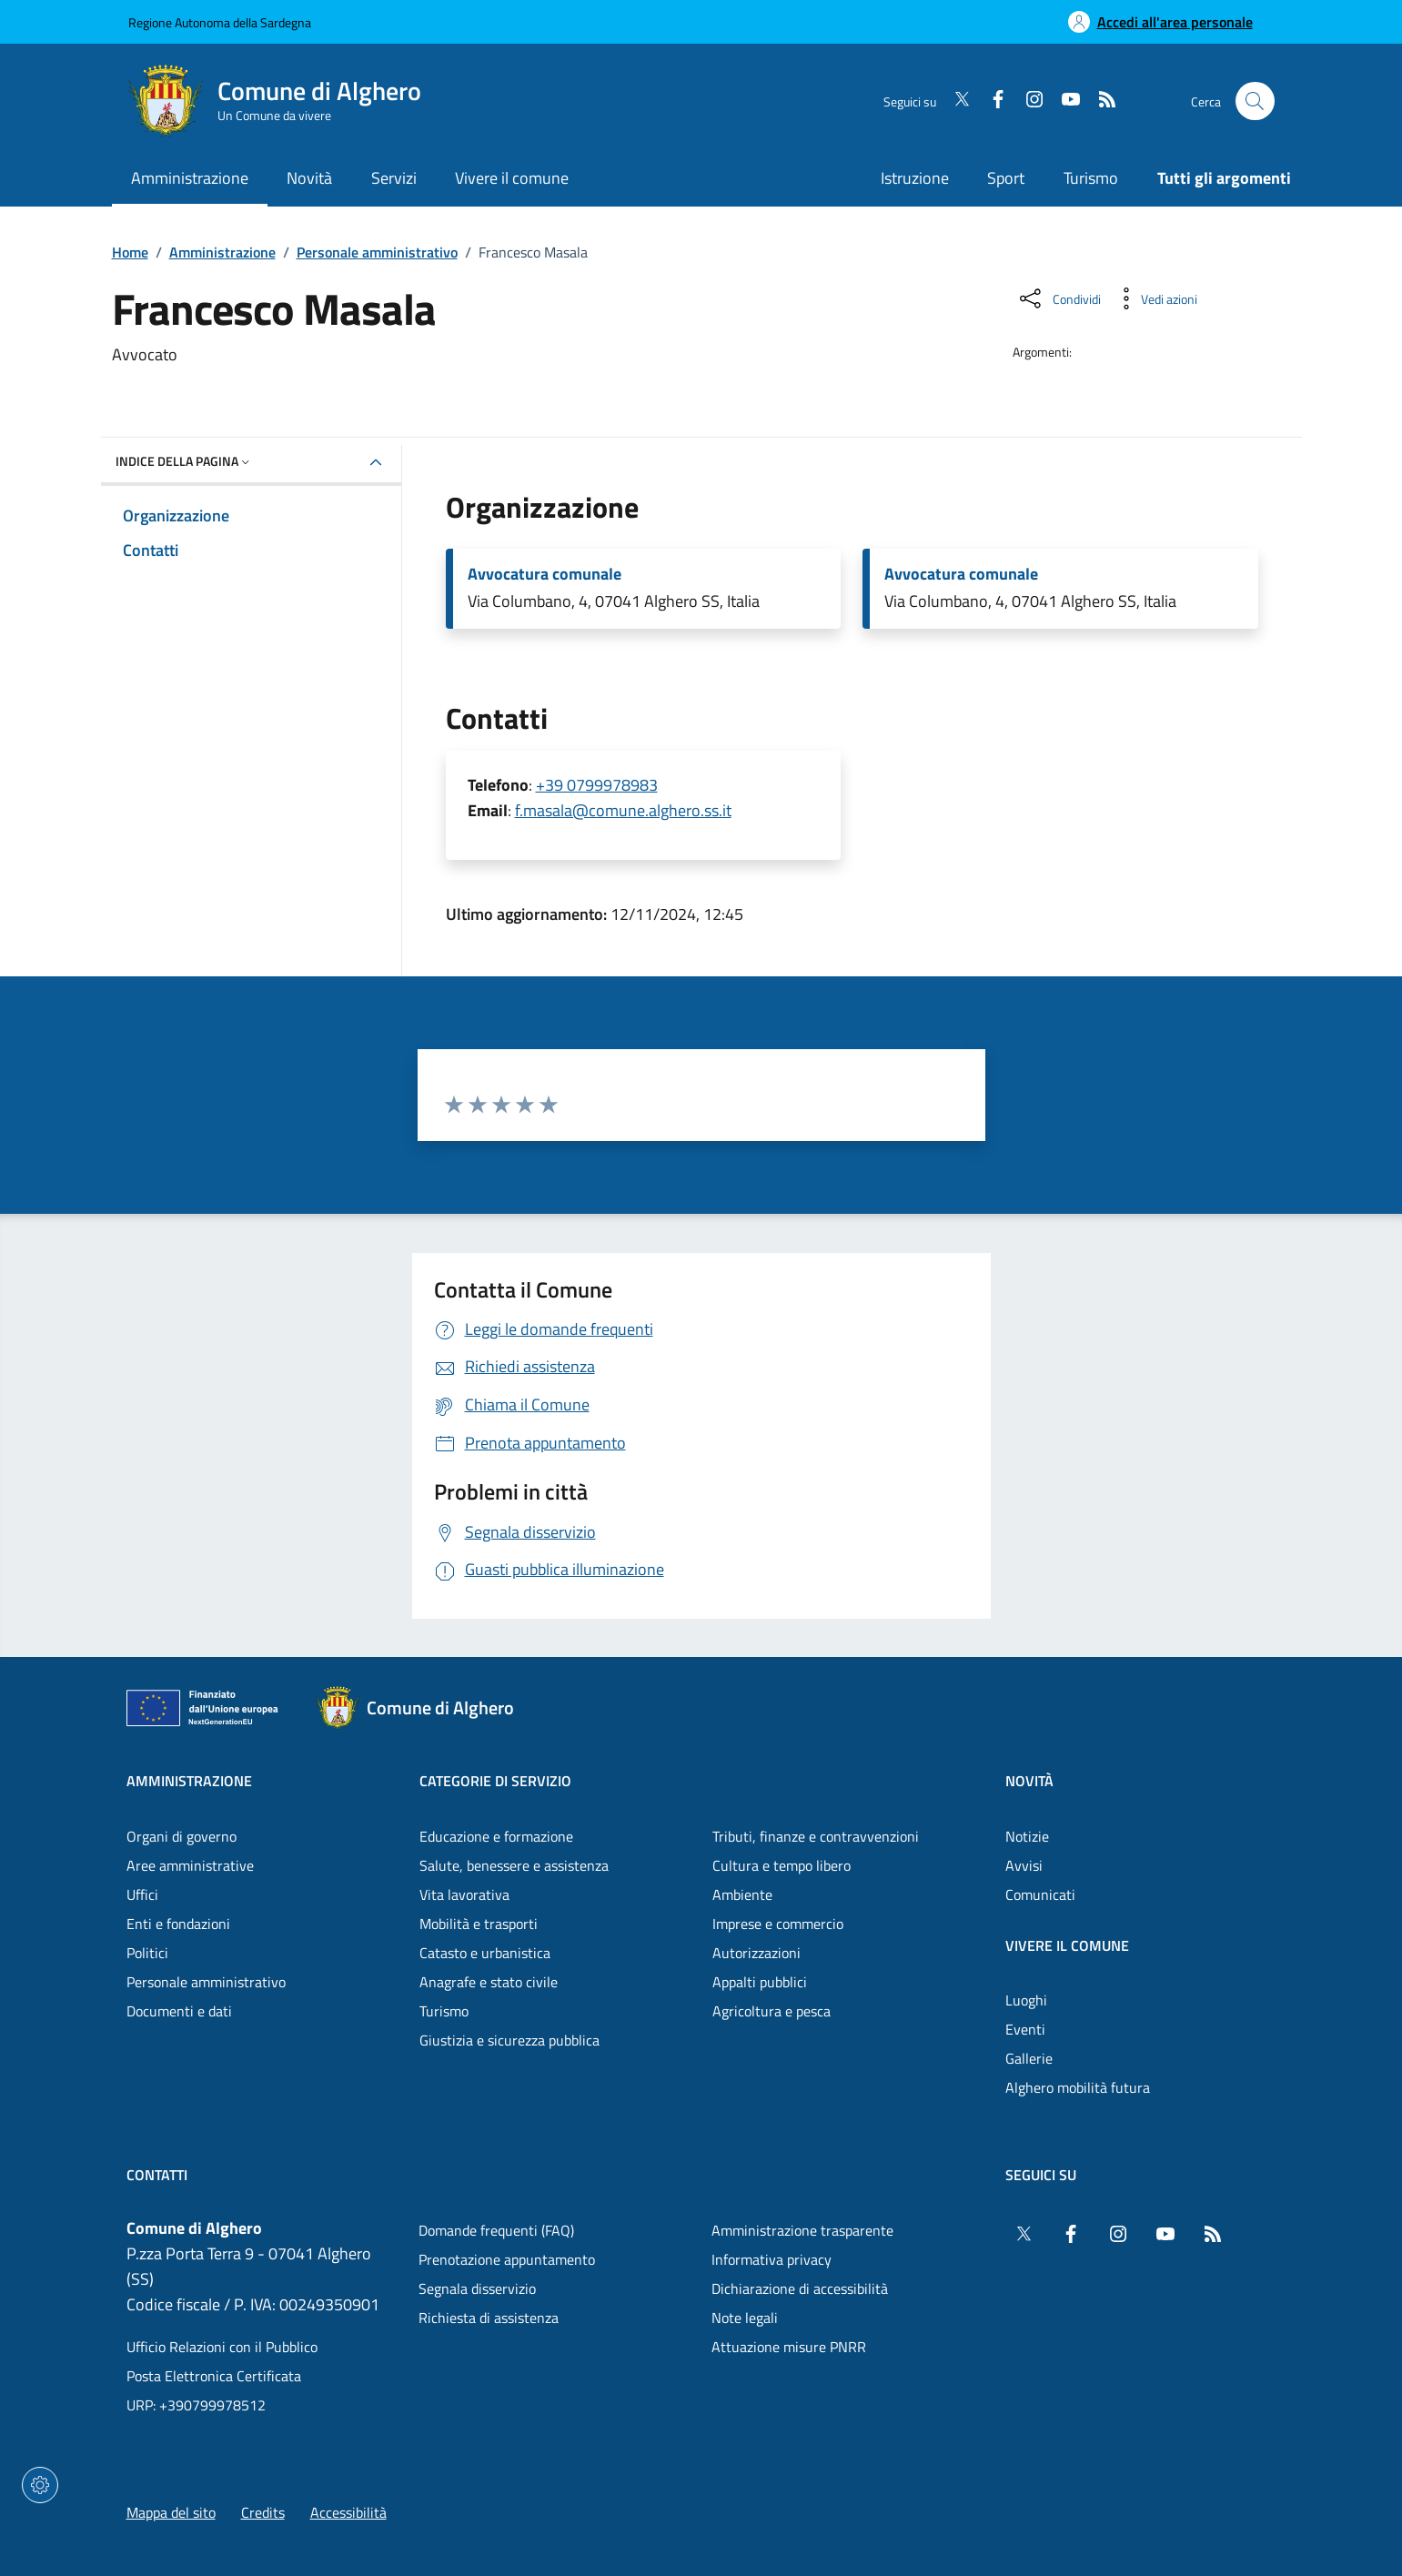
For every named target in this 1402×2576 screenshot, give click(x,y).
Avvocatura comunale (544, 574)
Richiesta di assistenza (489, 2318)
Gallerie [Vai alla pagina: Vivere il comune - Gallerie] (1029, 2058)
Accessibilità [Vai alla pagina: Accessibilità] (348, 2512)
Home (130, 252)
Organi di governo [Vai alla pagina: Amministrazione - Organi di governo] (181, 1836)
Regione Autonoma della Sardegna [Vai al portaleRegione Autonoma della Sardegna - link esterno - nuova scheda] (219, 22)
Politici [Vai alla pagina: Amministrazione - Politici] (147, 1953)
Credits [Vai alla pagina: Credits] (263, 2512)
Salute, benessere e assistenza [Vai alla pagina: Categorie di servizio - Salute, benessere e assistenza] (514, 1865)
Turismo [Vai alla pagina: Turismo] (1091, 178)
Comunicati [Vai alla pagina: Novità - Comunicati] (1040, 1894)
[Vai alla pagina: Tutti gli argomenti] (1213, 180)
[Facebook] (991, 101)
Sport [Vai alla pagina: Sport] (1005, 178)
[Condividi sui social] (1058, 298)
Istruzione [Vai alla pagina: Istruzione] (915, 178)
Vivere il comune (1067, 1945)
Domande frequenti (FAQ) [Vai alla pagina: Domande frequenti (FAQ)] (496, 2230)
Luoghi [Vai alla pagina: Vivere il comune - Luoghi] (1026, 2000)
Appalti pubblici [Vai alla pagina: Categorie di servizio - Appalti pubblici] (759, 1982)
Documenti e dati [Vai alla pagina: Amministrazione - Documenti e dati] (179, 2011)
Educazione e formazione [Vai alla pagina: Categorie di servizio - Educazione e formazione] (496, 1836)
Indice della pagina (184, 460)
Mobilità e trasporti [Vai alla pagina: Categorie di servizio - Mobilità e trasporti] (478, 1924)
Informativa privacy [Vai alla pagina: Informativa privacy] (771, 2259)
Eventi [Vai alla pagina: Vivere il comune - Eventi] (1025, 2029)
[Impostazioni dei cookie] (40, 2485)
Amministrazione (222, 252)
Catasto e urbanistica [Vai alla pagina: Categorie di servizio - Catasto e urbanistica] (484, 1953)
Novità (1029, 1781)
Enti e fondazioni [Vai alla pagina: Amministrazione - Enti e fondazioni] (178, 1924)
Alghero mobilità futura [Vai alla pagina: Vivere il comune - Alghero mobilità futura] (1077, 2087)
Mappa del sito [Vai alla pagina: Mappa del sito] (171, 2512)
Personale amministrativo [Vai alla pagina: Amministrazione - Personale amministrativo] (206, 1982)
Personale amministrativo (377, 252)
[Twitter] (954, 101)
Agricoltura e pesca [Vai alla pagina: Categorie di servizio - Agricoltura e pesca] (771, 2011)
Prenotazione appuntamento (507, 2259)
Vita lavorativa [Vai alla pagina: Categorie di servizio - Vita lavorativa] (464, 1894)
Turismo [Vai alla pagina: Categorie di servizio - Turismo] (444, 2011)
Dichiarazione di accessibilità (799, 2288)
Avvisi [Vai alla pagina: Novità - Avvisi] (1024, 1865)
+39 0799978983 (597, 785)
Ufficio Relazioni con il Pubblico (222, 2347)
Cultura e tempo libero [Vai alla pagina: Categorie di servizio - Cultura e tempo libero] (781, 1865)
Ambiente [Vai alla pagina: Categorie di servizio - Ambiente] (742, 1894)
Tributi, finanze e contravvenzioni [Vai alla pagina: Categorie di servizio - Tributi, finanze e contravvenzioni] (815, 1836)
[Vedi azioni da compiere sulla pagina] (1154, 298)
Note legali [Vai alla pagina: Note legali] (744, 2318)
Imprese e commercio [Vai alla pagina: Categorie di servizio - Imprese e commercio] (777, 1924)
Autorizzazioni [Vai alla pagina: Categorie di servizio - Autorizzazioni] (756, 1953)
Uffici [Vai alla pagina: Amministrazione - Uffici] (142, 1894)
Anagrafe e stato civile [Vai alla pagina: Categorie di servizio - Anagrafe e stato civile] (488, 1982)
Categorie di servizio (495, 1781)
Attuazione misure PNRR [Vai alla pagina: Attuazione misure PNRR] (788, 2347)
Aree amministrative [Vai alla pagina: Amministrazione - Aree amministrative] (190, 1865)
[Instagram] (1027, 101)
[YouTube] (1063, 101)
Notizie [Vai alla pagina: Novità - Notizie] (1027, 1836)
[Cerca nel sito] (1255, 101)
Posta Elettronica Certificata (213, 2376)
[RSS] (1100, 101)
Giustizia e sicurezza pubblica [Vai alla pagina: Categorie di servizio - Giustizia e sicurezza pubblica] (509, 2040)
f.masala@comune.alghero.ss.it (623, 810)
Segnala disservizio (477, 2288)
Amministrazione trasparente (802, 2230)
